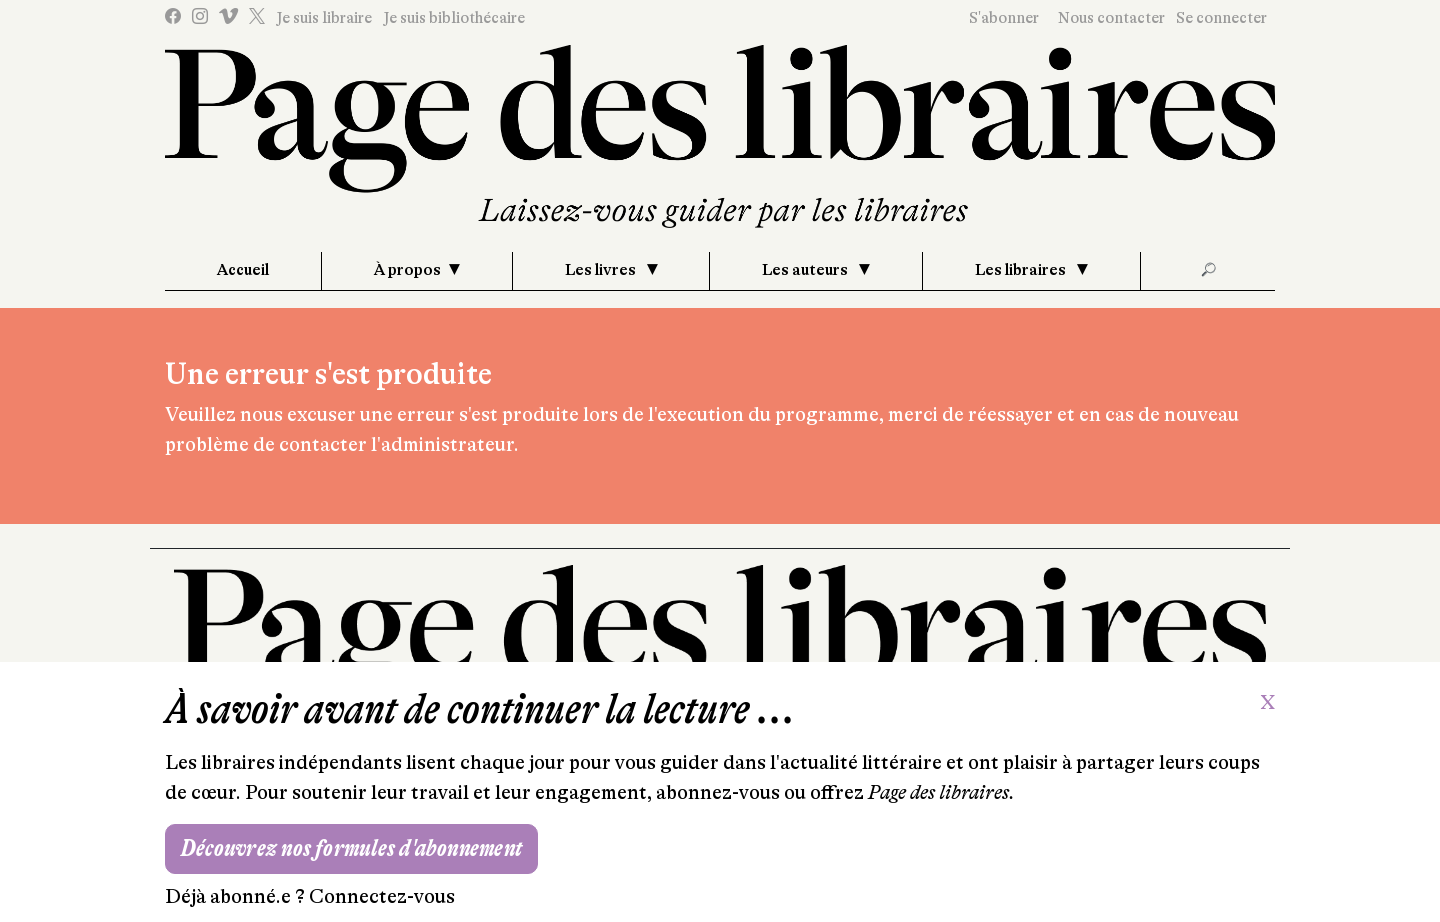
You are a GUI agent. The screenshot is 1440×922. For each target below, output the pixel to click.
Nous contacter (1111, 18)
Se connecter (1221, 18)
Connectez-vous (382, 896)
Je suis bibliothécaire (454, 18)
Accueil (243, 270)
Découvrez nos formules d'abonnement (351, 848)
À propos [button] (407, 270)
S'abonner (1004, 18)
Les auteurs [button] (806, 270)
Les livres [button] (602, 270)
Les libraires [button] (1022, 270)
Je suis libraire (324, 18)
